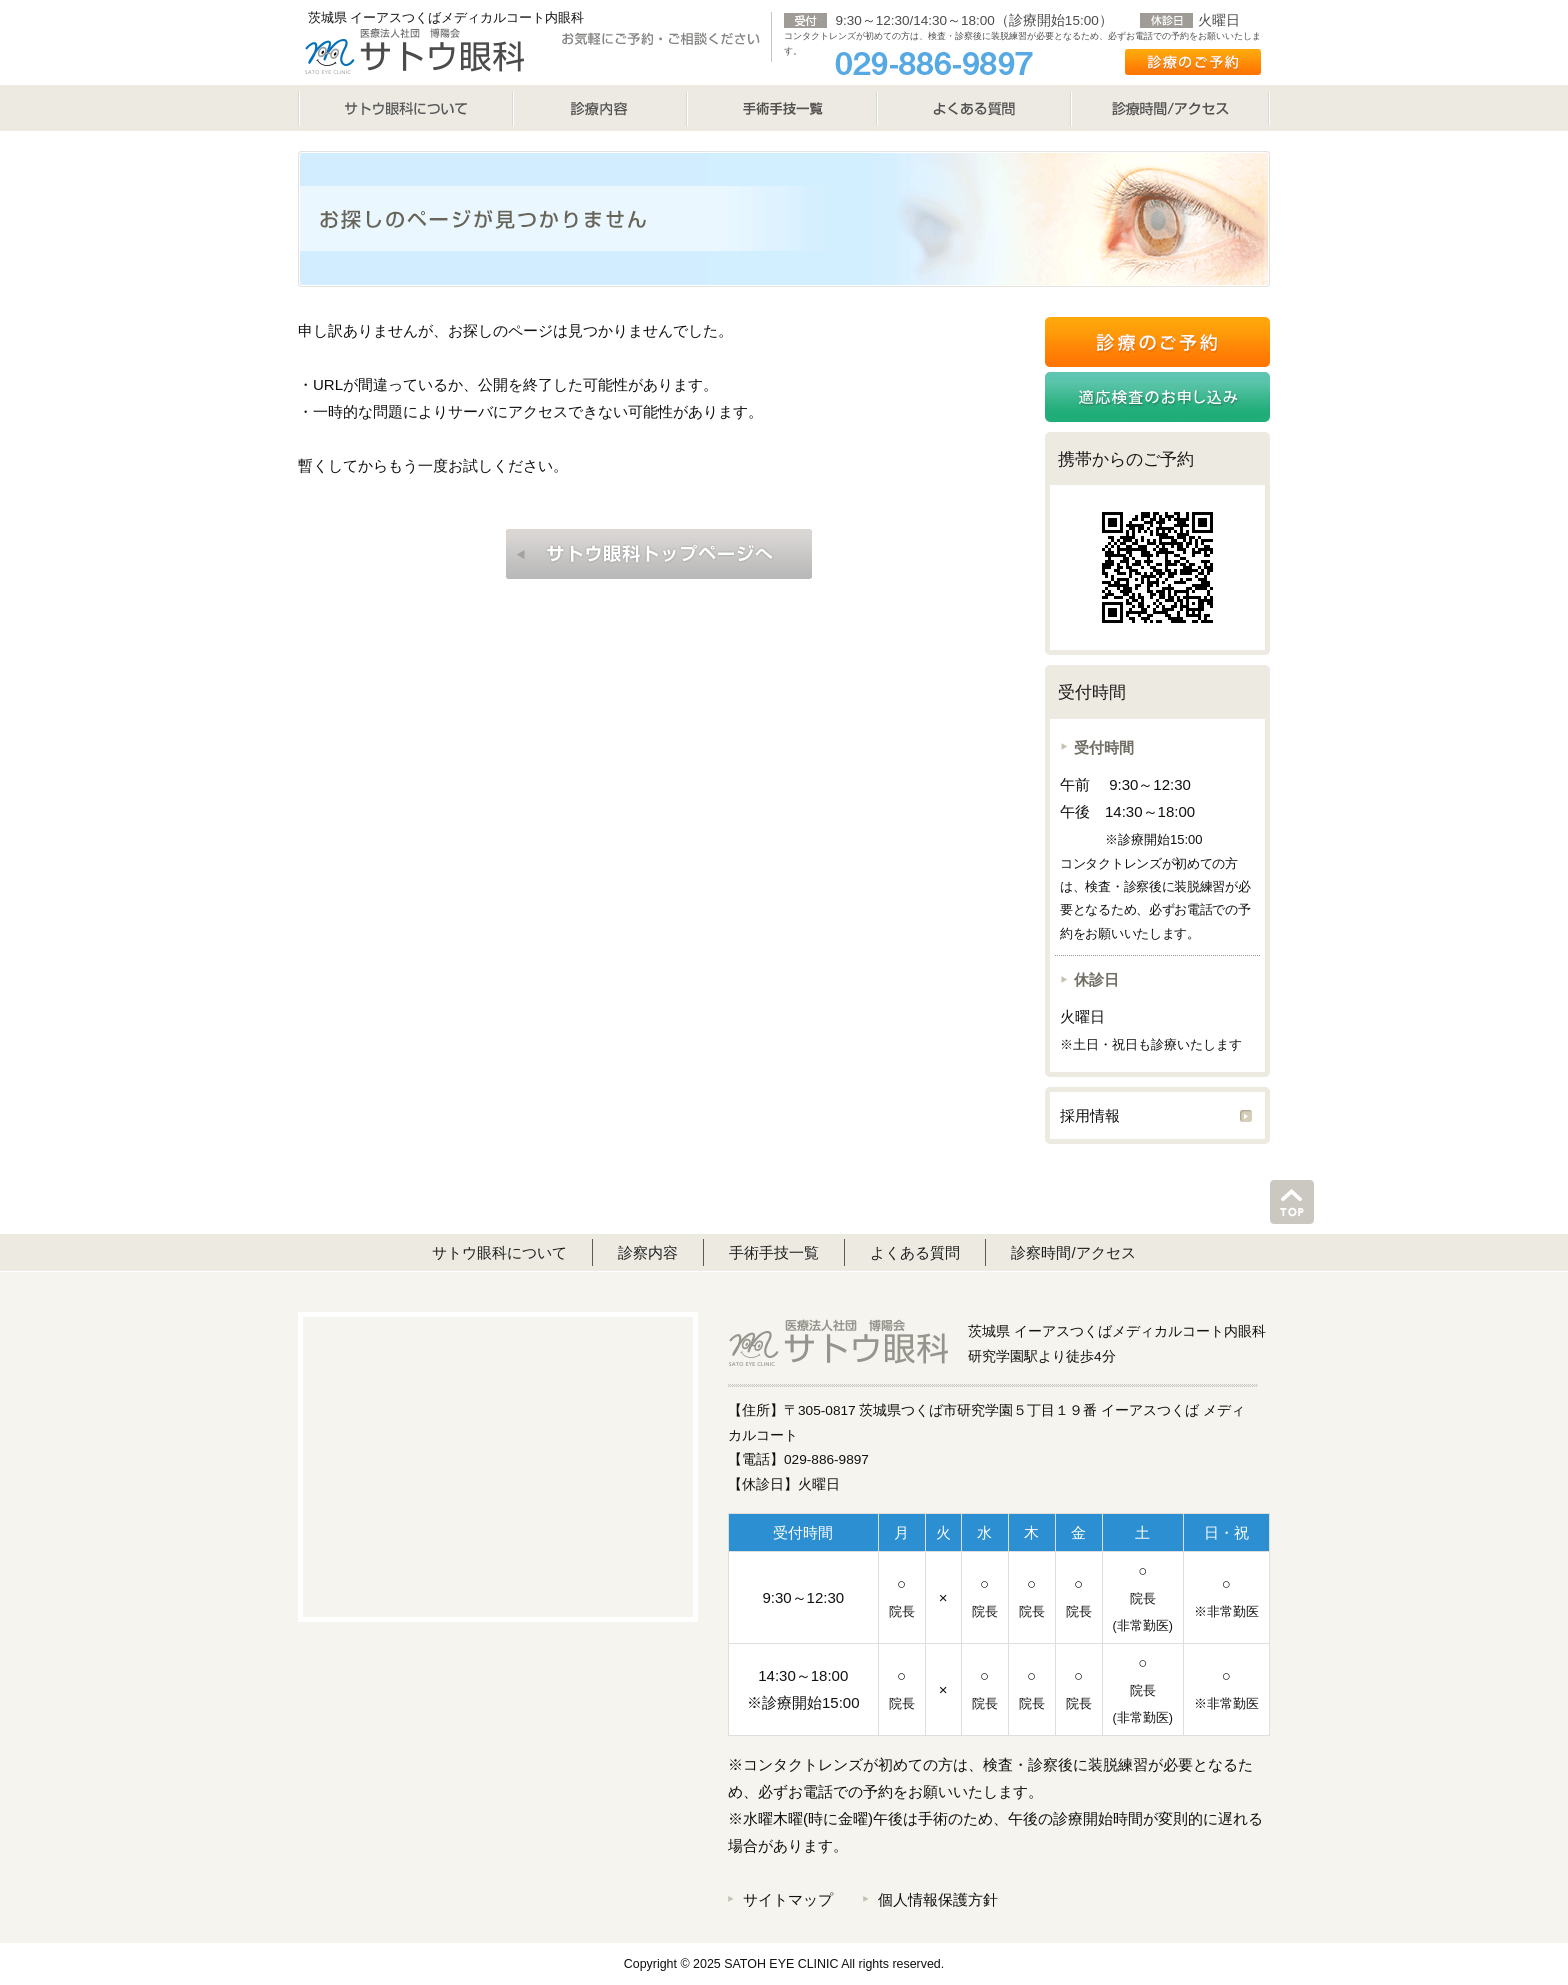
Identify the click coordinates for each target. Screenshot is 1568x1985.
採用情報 (1090, 1115)
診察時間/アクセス (1073, 1252)
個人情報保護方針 (938, 1899)
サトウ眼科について (405, 108)
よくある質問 (974, 108)
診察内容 (648, 1252)
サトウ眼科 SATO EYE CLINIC (414, 50)
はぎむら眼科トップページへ (659, 554)
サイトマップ (788, 1899)
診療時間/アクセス (1170, 108)
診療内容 (600, 108)
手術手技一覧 (774, 1252)
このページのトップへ (1292, 1202)
